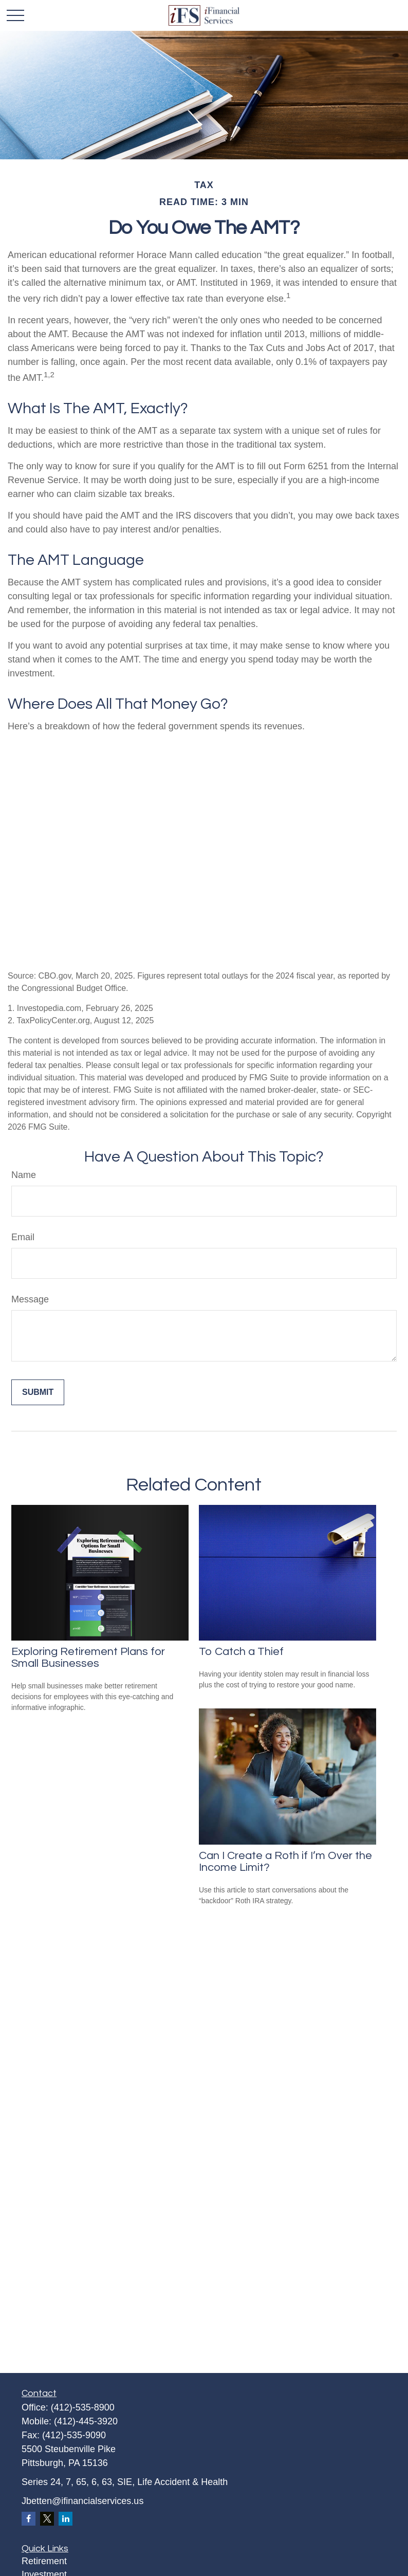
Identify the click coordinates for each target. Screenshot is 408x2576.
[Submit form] (37, 1392)
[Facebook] (28, 2519)
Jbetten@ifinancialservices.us (82, 2501)
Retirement (44, 2561)
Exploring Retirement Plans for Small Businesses (88, 1657)
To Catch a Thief (241, 1652)
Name (23, 1175)
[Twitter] (47, 2519)
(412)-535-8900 (83, 2407)
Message (30, 1299)
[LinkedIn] (65, 2519)
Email (22, 1237)
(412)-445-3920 (86, 2421)
